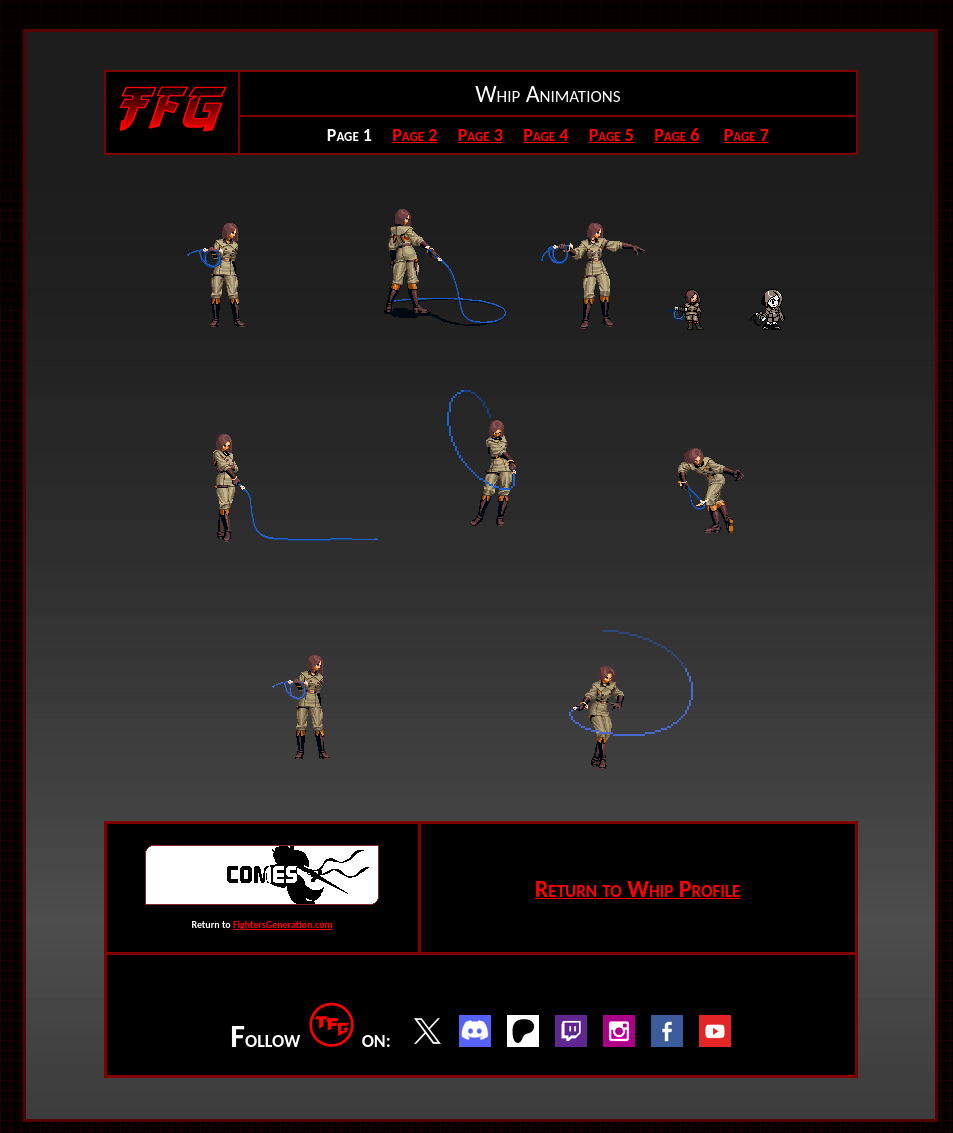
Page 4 (545, 135)
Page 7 (746, 135)
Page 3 (480, 135)
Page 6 (676, 135)
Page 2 (414, 135)
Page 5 (611, 135)
